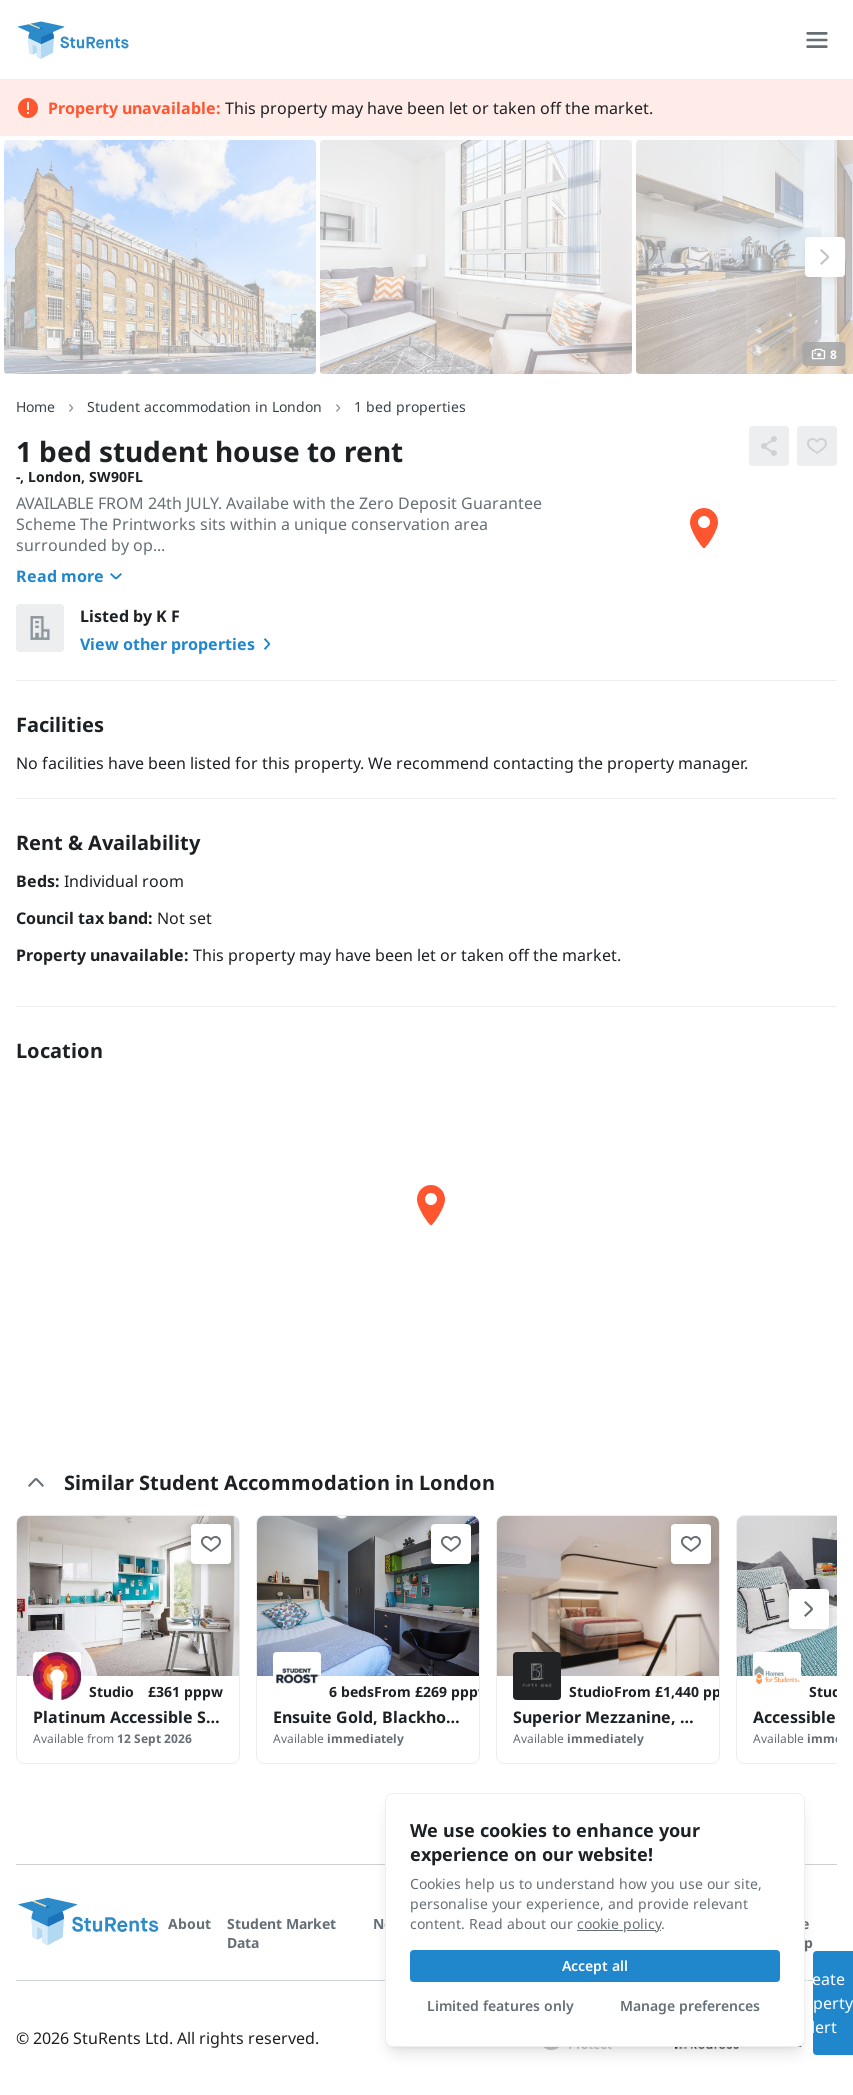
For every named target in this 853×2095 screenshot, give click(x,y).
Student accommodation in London (204, 406)
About (189, 1923)
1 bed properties (410, 406)
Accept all (595, 1965)
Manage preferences (690, 2005)
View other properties (179, 644)
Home (35, 406)
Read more (72, 576)
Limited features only (500, 2005)
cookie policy (619, 1923)
